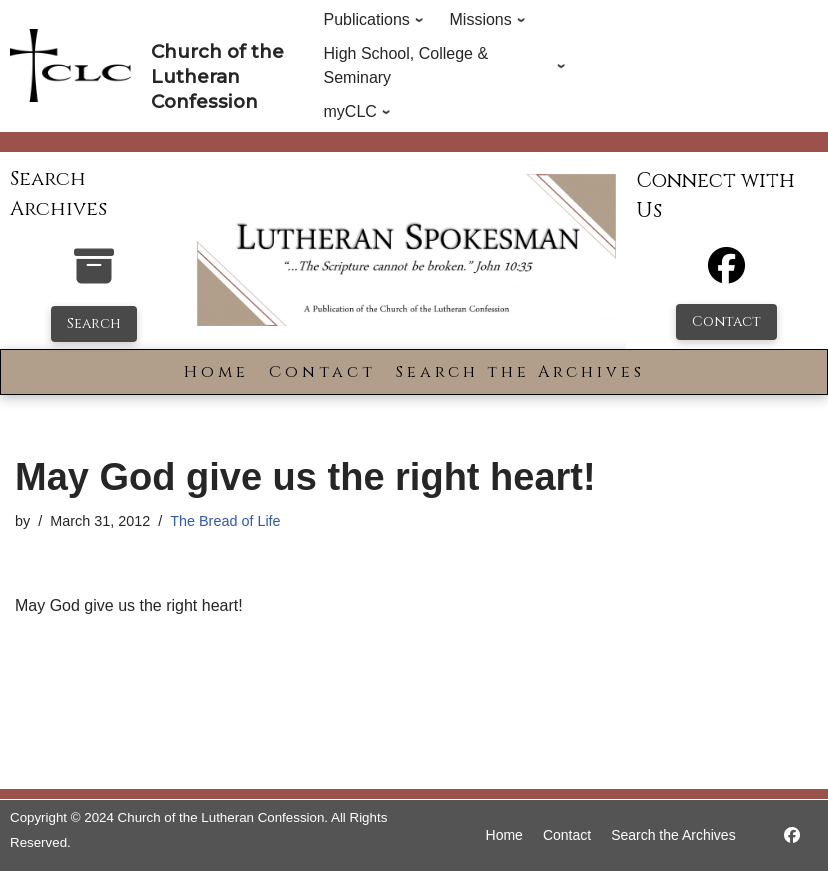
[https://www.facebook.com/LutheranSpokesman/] (792, 835)
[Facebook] (726, 274)
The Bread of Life (225, 521)
